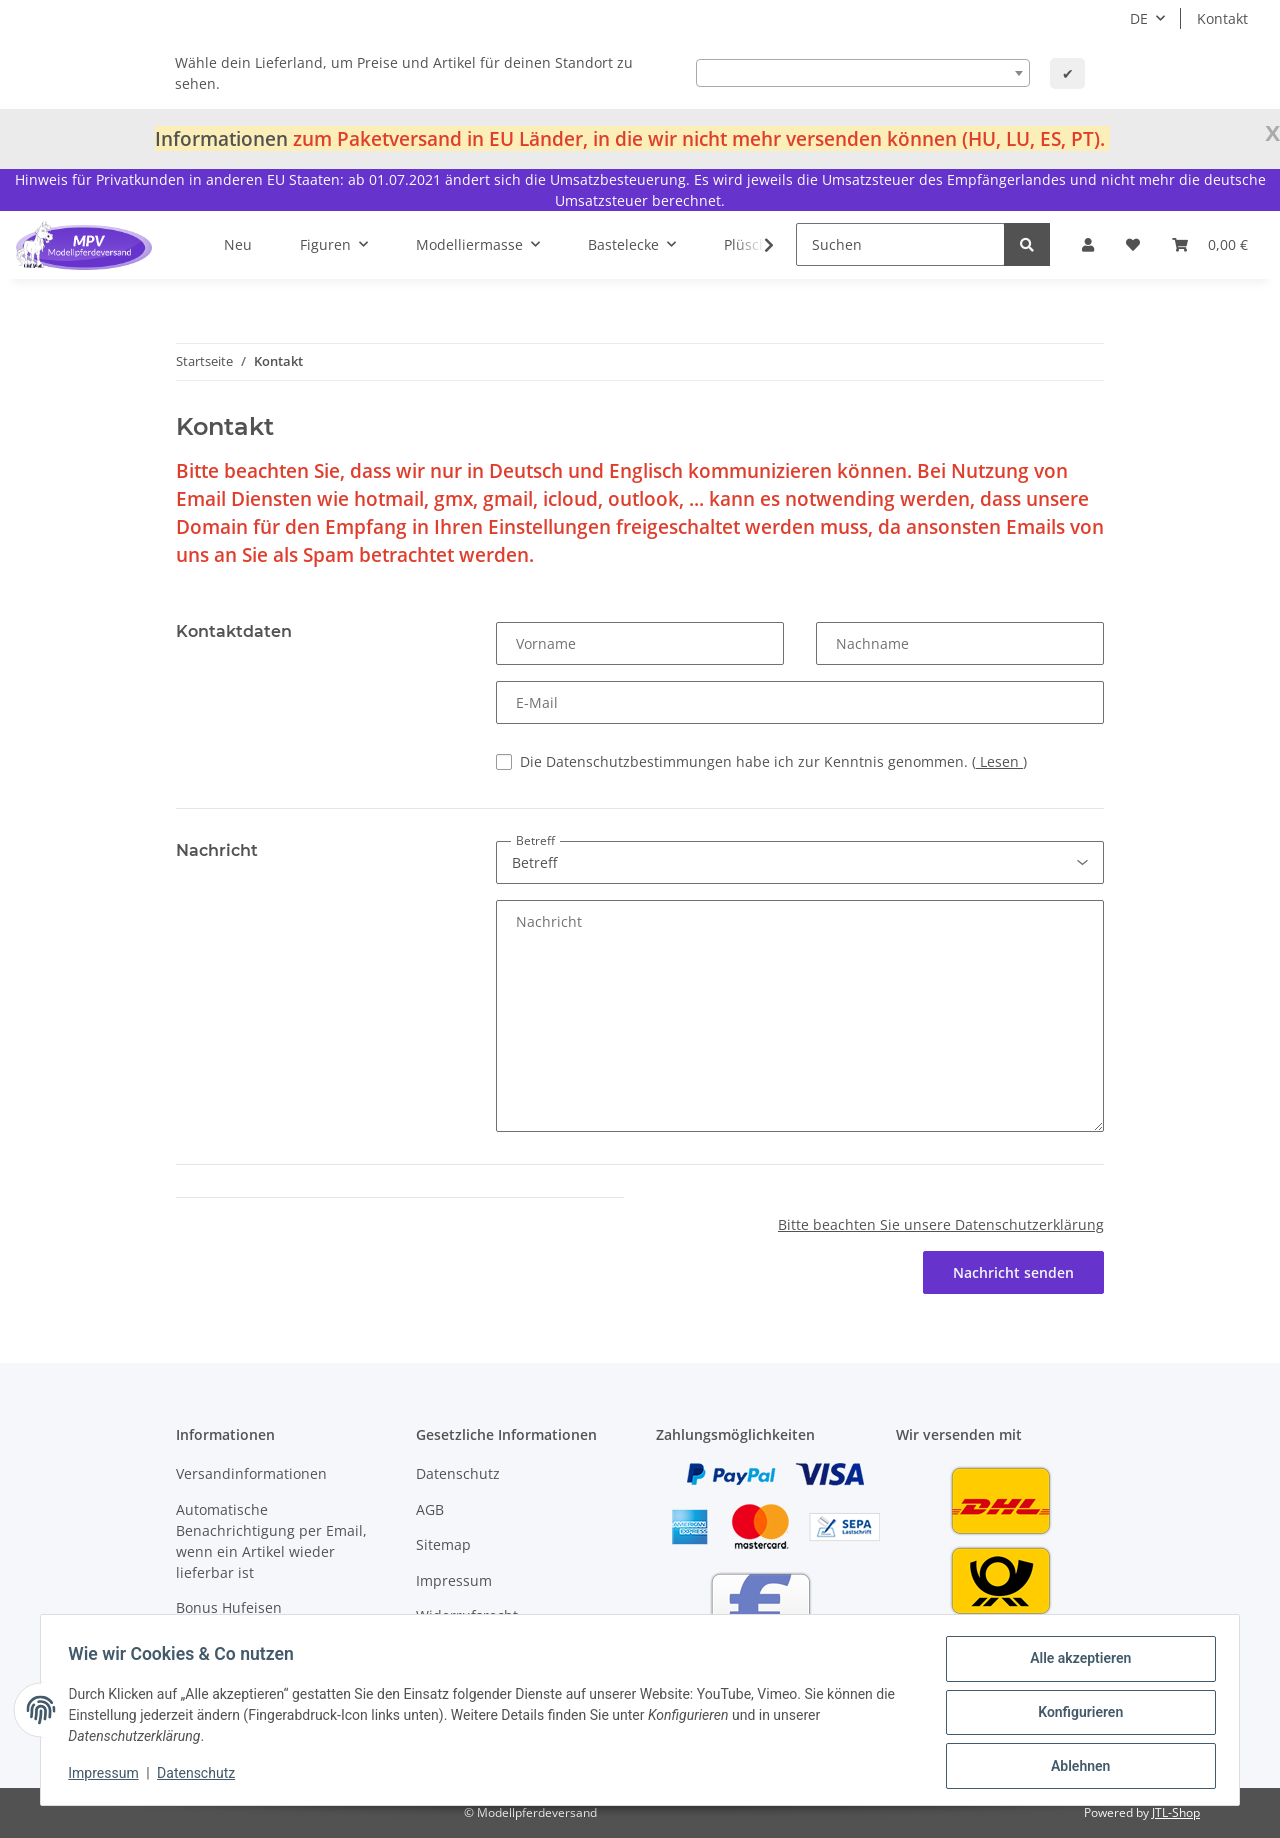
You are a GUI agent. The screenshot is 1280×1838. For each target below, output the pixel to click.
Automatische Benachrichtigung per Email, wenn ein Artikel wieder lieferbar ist (271, 1541)
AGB (430, 1509)
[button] (1088, 244)
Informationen (221, 138)
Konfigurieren (1075, 1715)
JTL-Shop (1176, 1812)
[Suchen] (900, 244)
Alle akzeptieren (1075, 1663)
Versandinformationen (251, 1473)
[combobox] (863, 73)
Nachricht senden (1013, 1272)
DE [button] (1139, 18)
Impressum (454, 1580)
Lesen (999, 761)
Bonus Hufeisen (229, 1607)
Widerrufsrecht (467, 1615)
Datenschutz (458, 1473)
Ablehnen (1075, 1767)
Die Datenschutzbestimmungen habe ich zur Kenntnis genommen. (773, 761)
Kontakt (1222, 18)
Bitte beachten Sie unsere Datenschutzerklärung (941, 1224)
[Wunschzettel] (1133, 244)
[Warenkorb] (1210, 244)
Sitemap (443, 1544)
